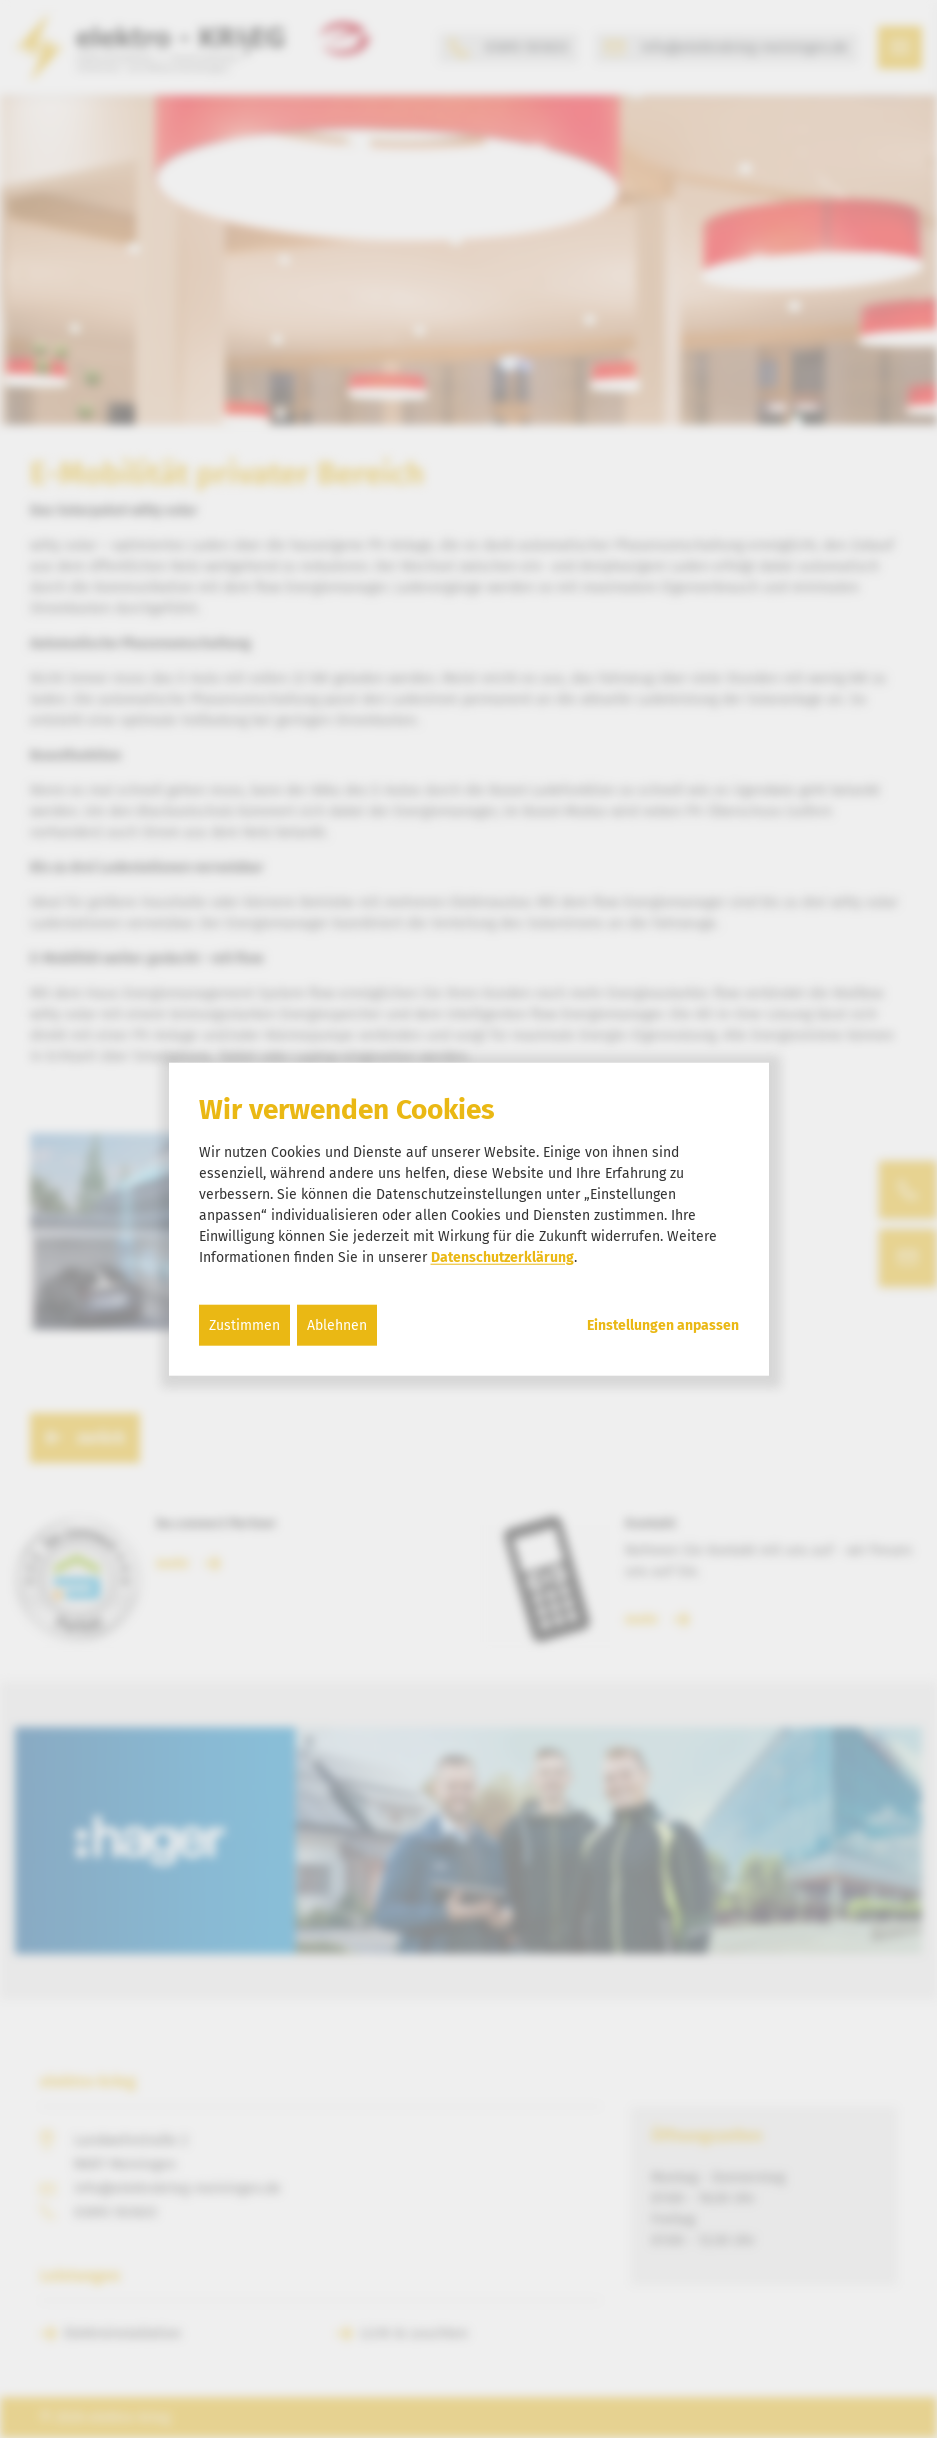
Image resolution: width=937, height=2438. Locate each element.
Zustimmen (244, 1324)
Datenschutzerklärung (502, 1256)
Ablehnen (337, 1324)
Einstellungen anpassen (663, 1325)
